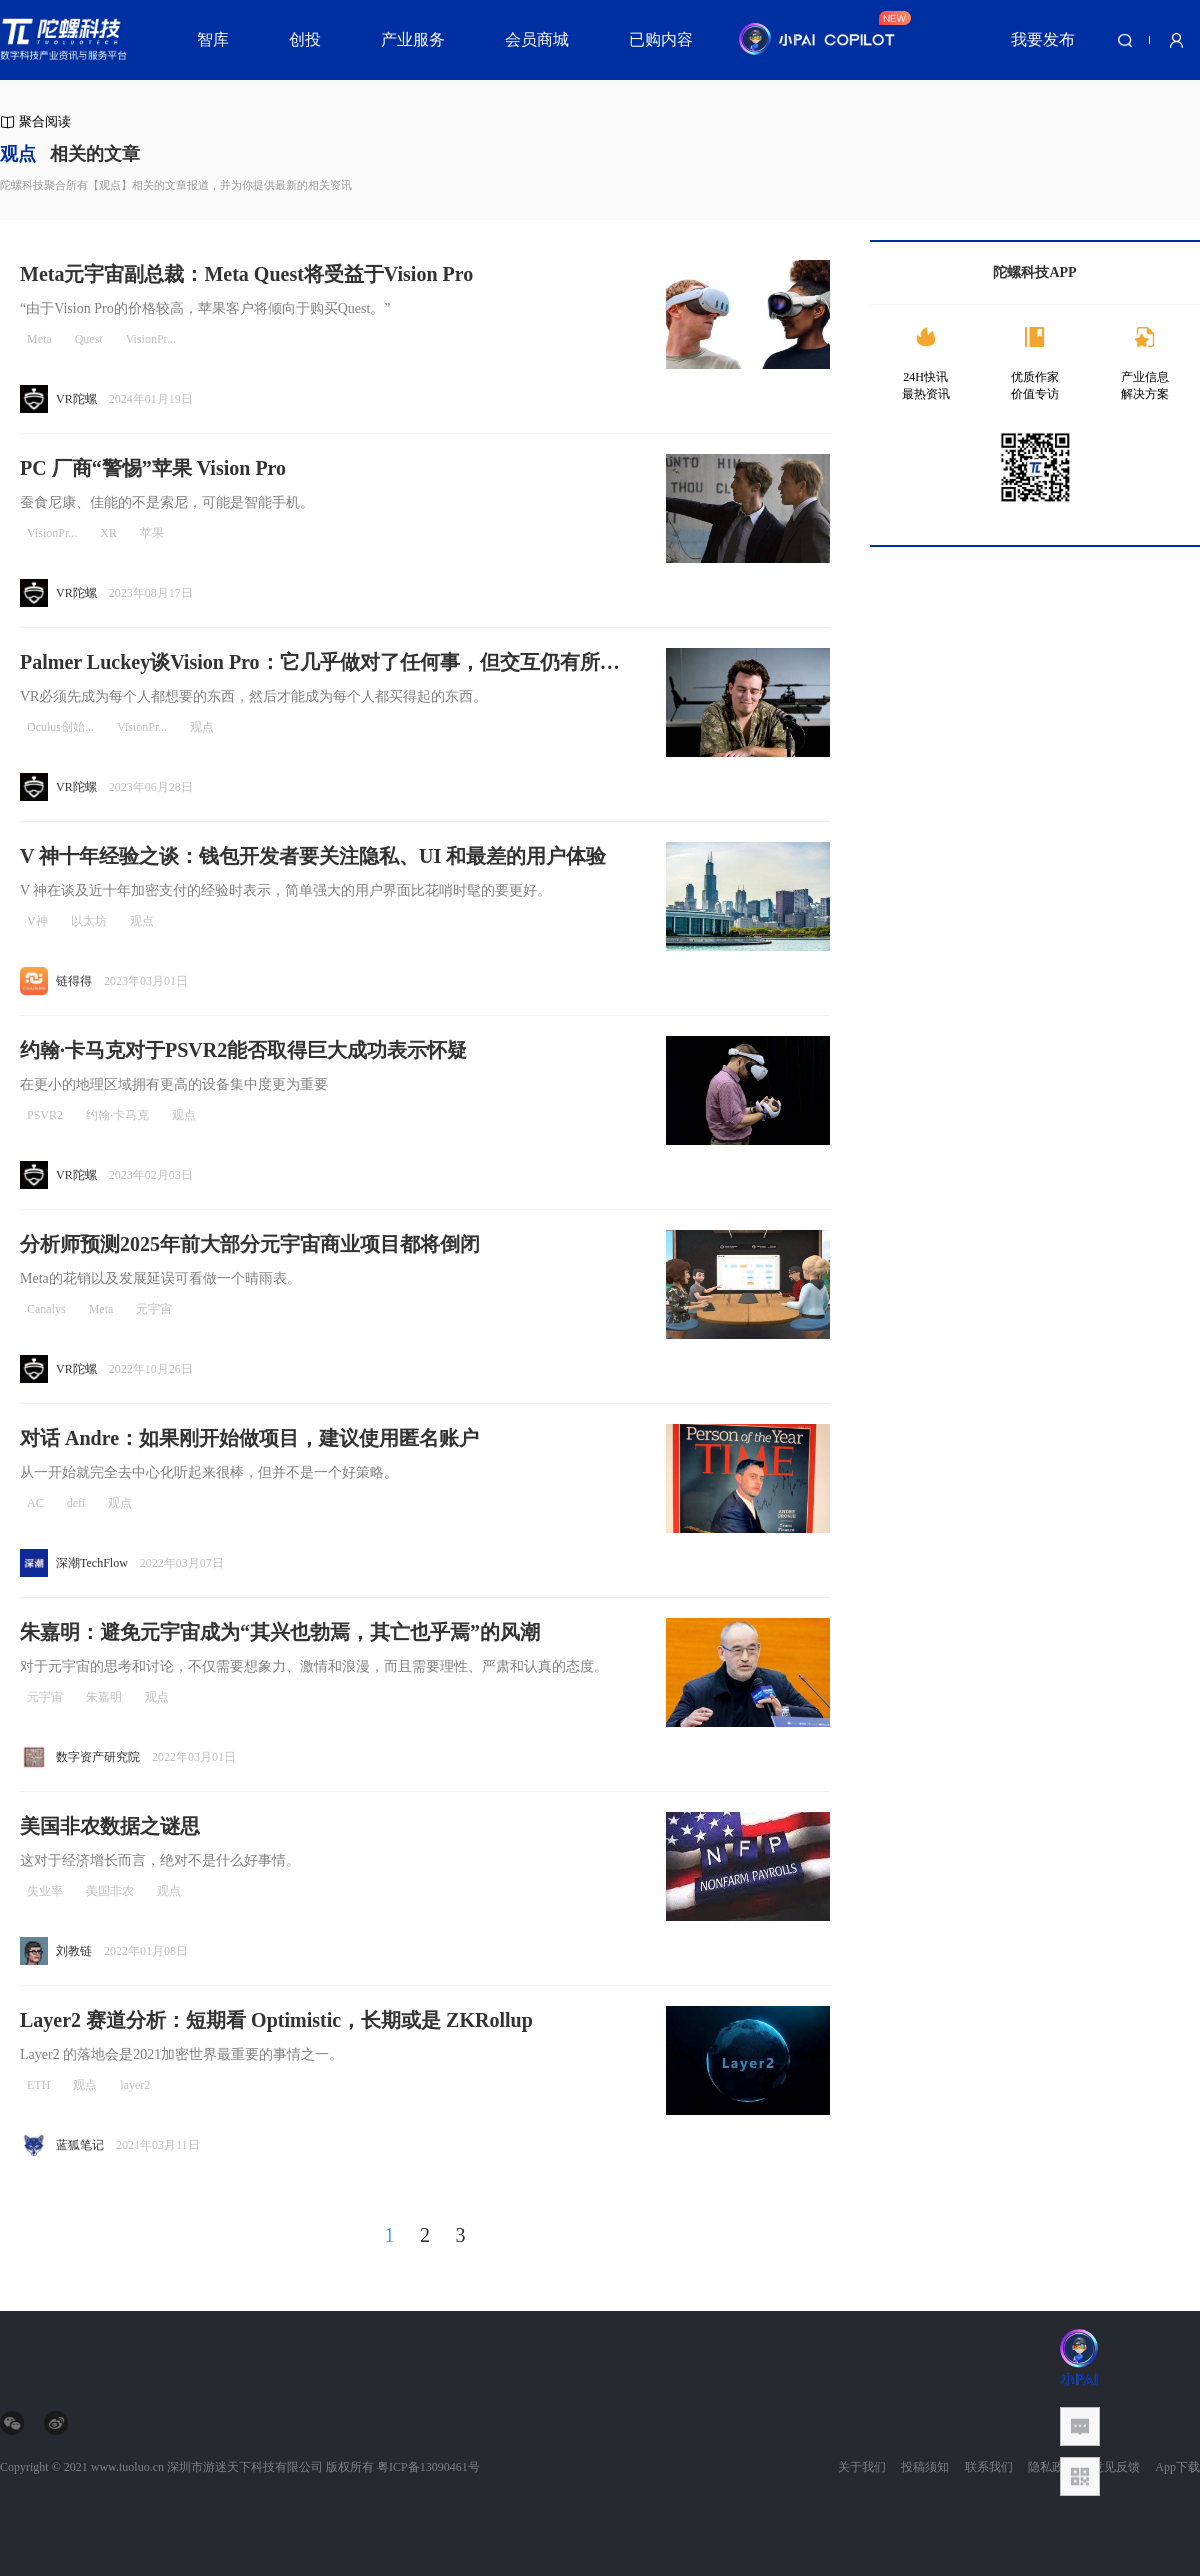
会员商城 (537, 39)
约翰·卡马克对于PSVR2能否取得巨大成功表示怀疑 (243, 1050)
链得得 (74, 981)
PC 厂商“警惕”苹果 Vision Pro (153, 468)
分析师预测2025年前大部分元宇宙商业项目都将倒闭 (250, 1244)
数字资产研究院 (98, 1757)
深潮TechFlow (92, 1563)
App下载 (1177, 2467)
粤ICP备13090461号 (428, 2467)
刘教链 (74, 1951)
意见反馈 (1116, 2467)
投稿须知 (925, 2467)
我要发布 (1043, 39)
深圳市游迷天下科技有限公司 (245, 2467)
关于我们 (862, 2467)
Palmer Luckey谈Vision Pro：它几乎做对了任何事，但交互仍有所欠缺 (320, 663)
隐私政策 (1052, 2467)
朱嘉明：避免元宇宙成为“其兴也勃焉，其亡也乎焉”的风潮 (280, 1632)
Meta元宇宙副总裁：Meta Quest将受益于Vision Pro (246, 274)
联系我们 (989, 2467)
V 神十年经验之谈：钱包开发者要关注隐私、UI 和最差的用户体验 (313, 856)
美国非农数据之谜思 (110, 1826)
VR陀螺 (76, 399)
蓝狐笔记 (80, 2145)
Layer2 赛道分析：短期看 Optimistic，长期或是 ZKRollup (276, 2020)
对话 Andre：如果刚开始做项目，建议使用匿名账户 (249, 1438)
